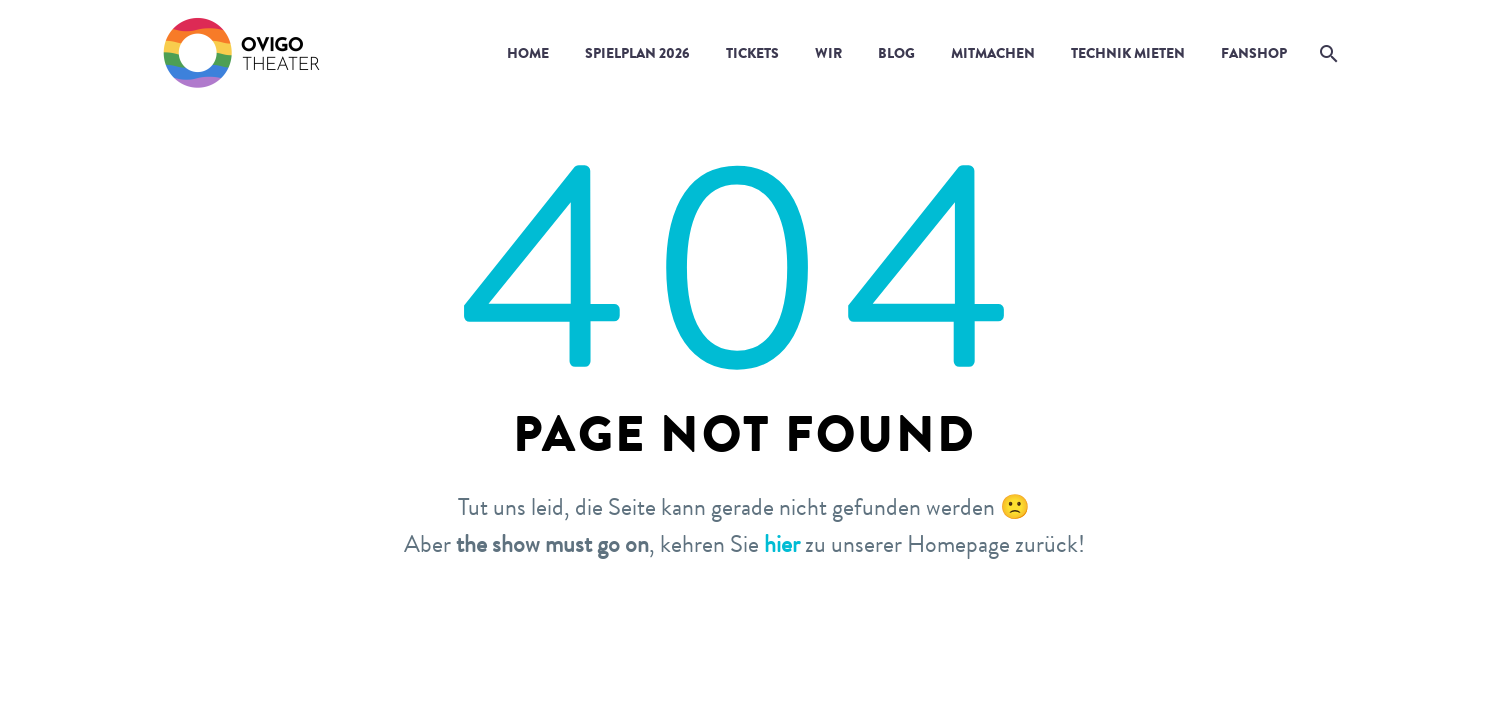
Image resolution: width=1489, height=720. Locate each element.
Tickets (752, 53)
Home (528, 53)
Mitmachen (993, 53)
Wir (828, 53)
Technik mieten (1128, 53)
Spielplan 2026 (637, 53)
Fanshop (1254, 53)
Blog (896, 53)
